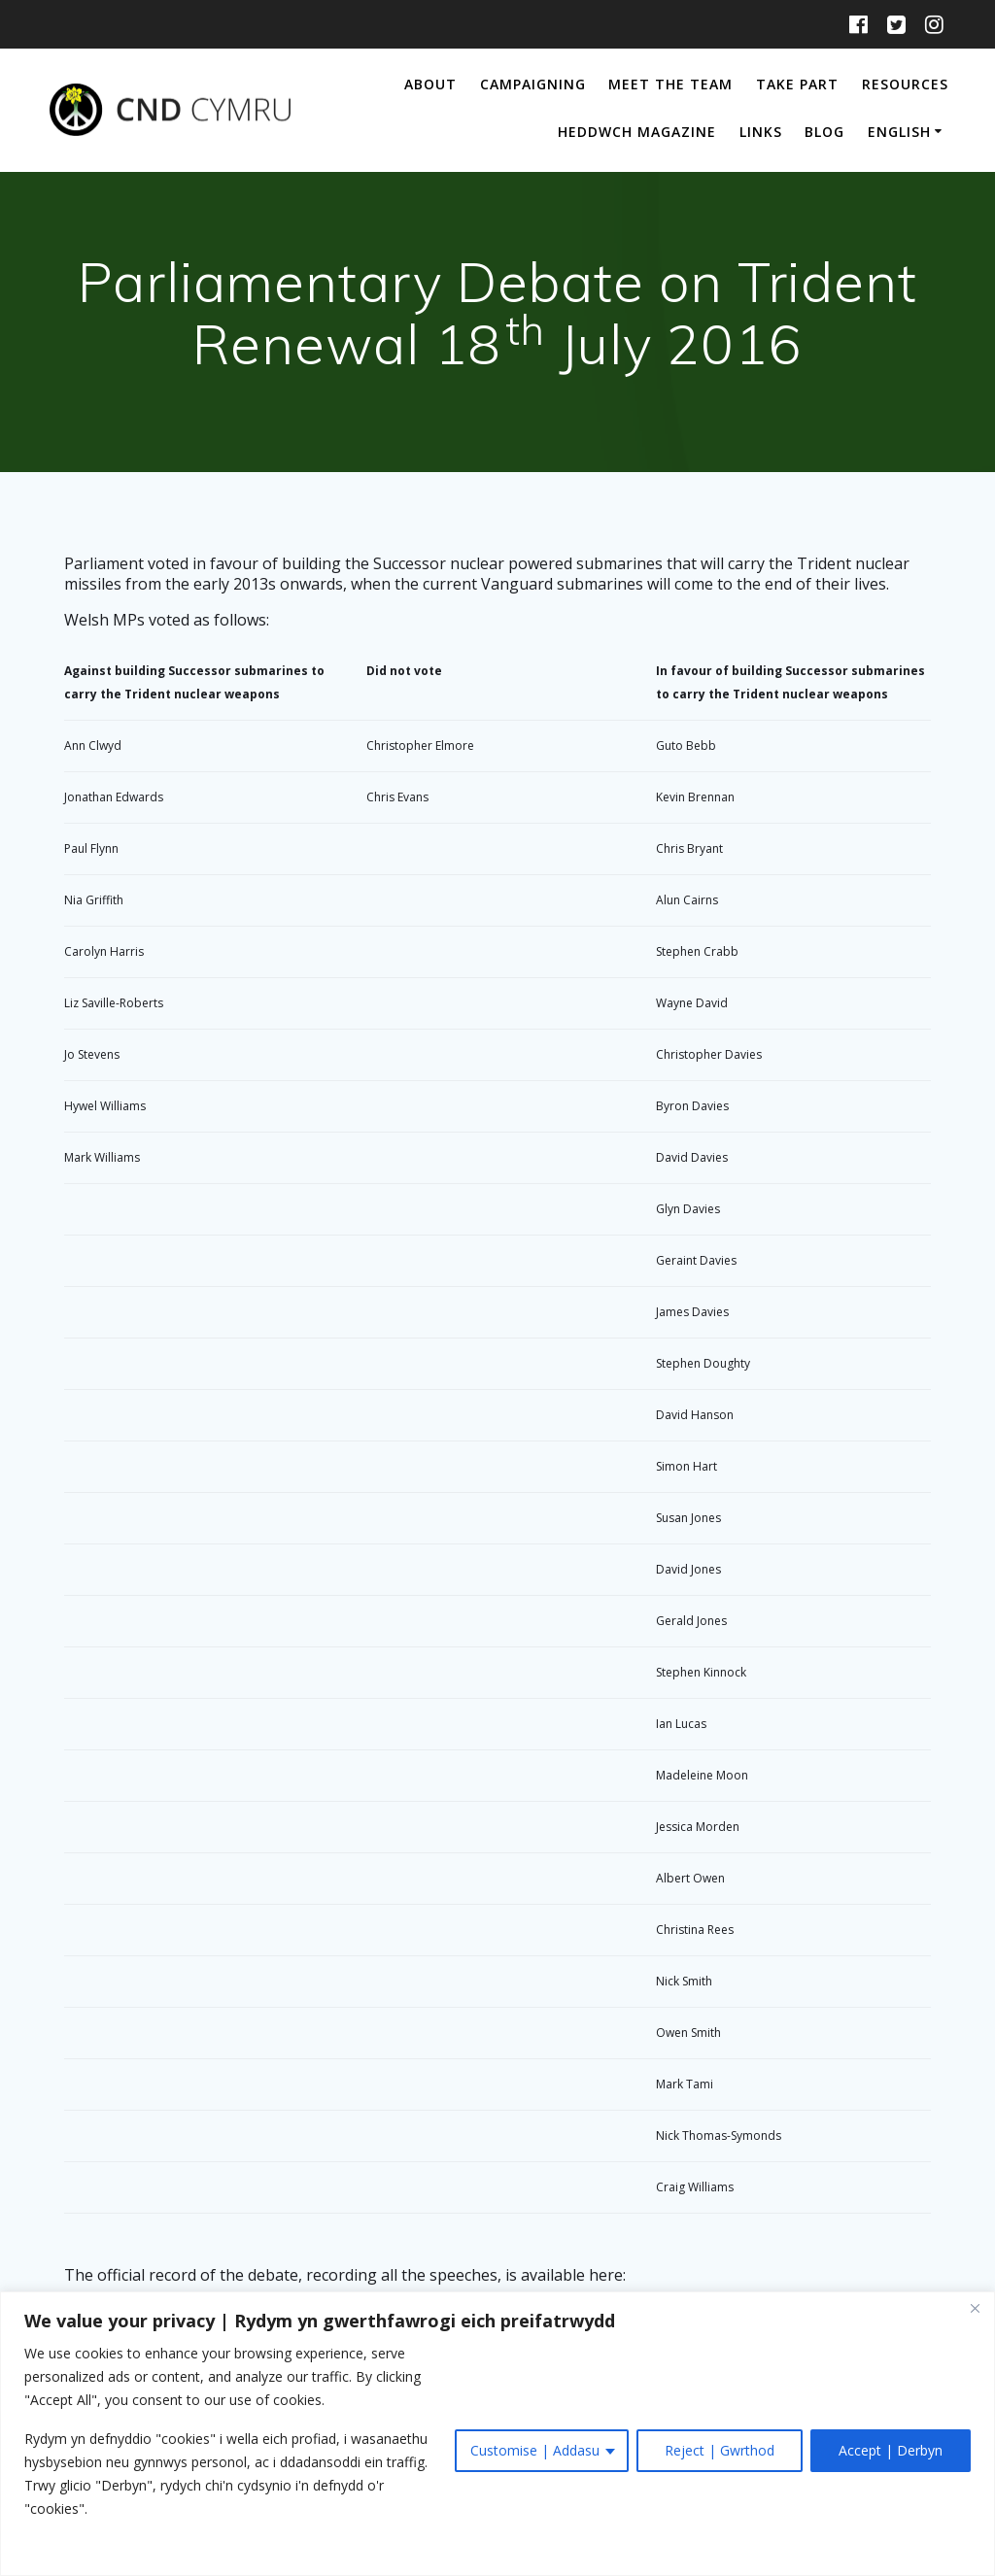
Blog (824, 131)
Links (760, 131)
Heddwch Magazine (637, 131)
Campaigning (533, 84)
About (430, 84)
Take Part (797, 84)
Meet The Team (670, 84)
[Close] (974, 2308)
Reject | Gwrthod (719, 2450)
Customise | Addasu (535, 2450)
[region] (497, 2433)
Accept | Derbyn (891, 2450)
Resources (905, 84)
